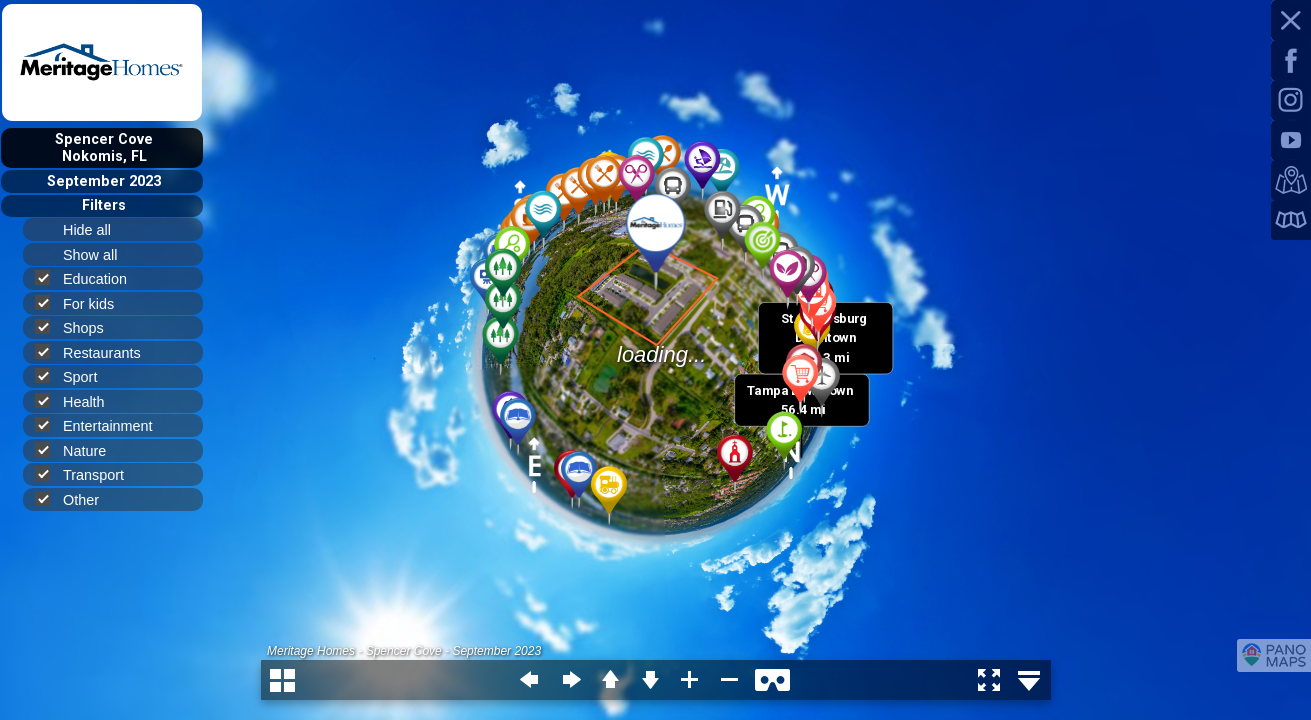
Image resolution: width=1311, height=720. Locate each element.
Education (89, 278)
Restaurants (96, 352)
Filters (104, 205)
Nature (79, 450)
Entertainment (102, 425)
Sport (74, 376)
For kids (83, 303)
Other (75, 499)
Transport (88, 474)
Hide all (95, 230)
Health (78, 401)
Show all (98, 255)
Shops (78, 327)
